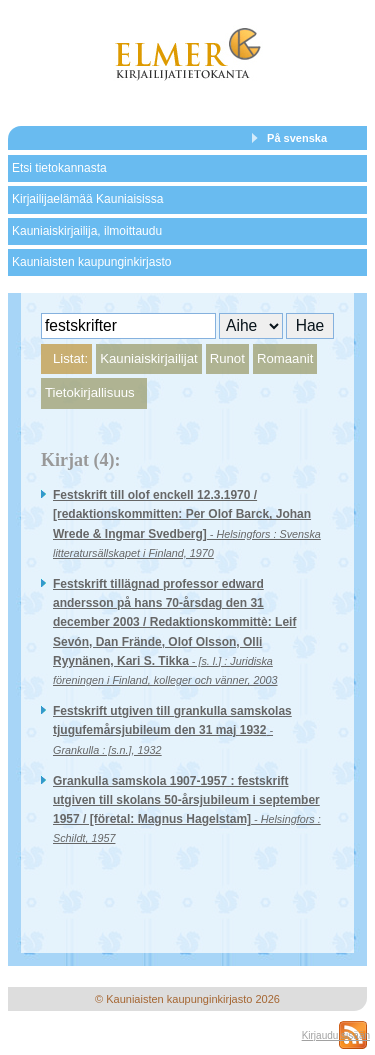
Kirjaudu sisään (336, 1035)
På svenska (297, 138)
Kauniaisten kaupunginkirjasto (91, 262)
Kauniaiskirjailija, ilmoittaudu (87, 231)
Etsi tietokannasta (59, 168)
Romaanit (285, 358)
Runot (227, 358)
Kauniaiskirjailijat (148, 358)
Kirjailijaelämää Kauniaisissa (87, 199)
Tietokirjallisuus (90, 392)
